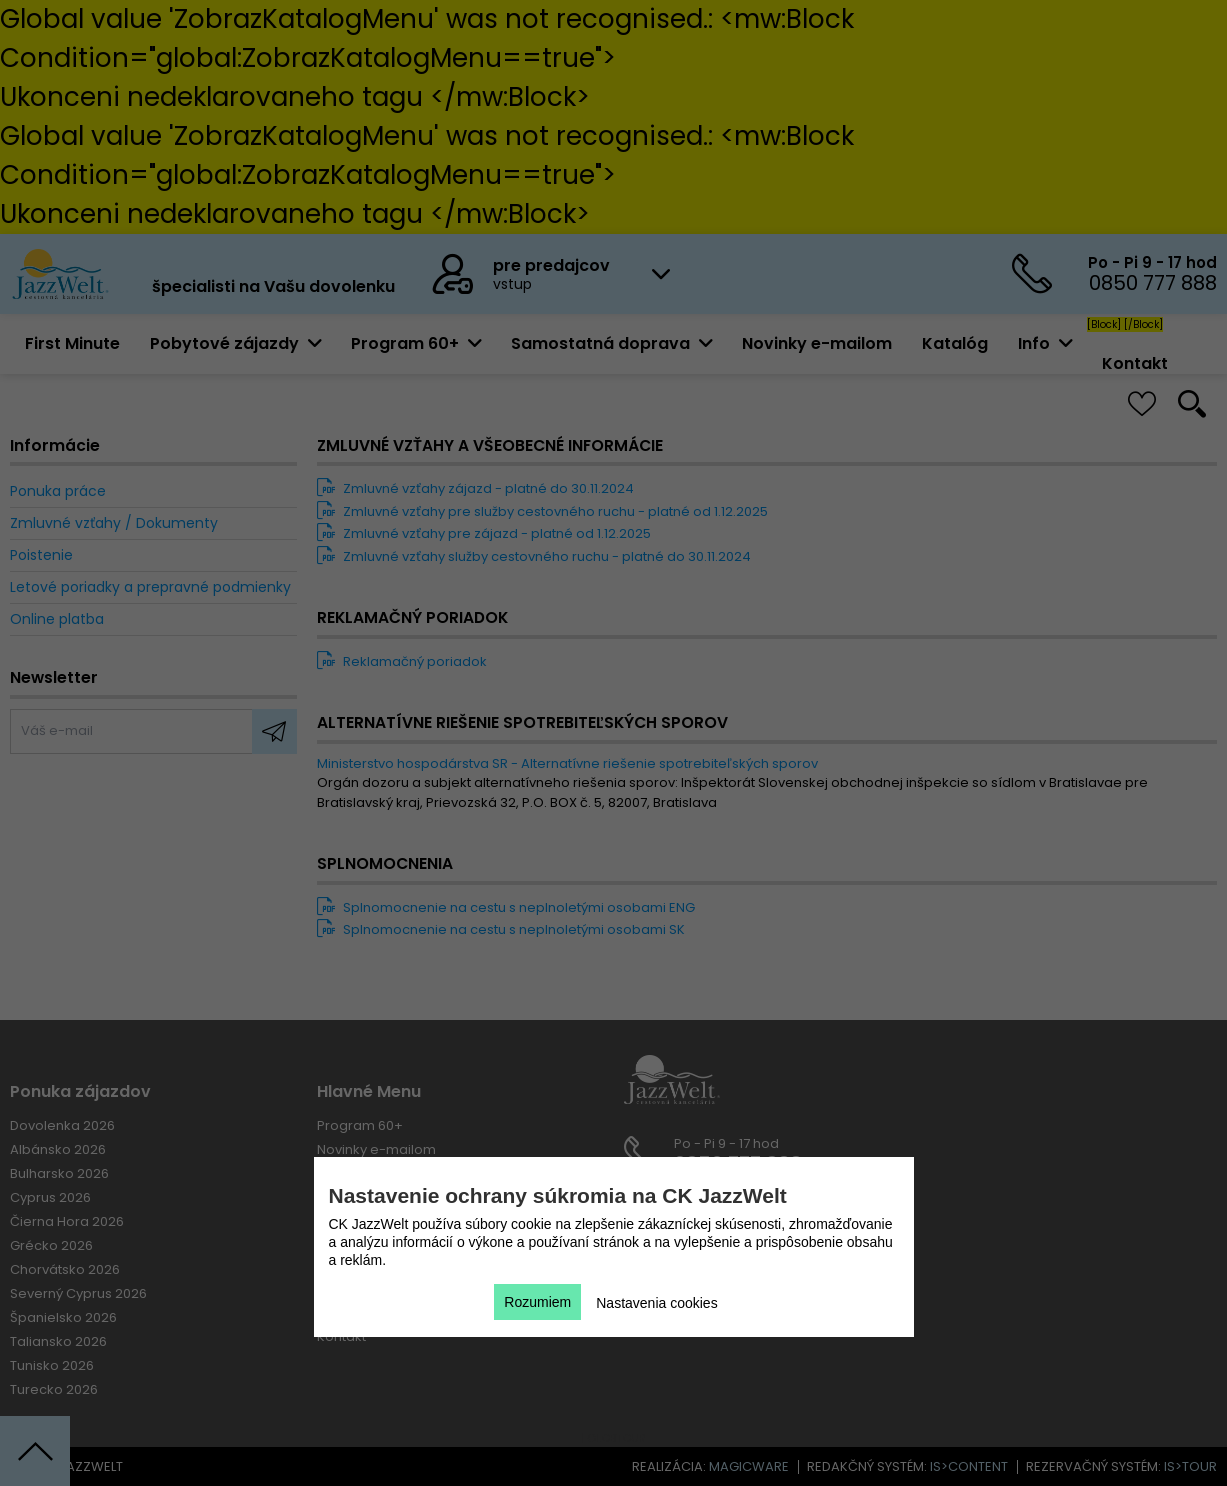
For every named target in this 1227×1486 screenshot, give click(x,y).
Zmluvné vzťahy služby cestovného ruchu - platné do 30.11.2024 (534, 556)
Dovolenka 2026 (62, 1125)
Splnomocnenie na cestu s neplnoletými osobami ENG (506, 907)
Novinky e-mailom (817, 343)
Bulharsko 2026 (59, 1173)
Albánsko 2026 (58, 1149)
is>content (969, 1466)
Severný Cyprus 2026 (78, 1293)
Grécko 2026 (51, 1245)
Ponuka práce (58, 491)
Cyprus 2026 (50, 1197)
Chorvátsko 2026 (65, 1269)
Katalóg (955, 343)
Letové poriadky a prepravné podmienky (150, 587)
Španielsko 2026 (63, 1317)
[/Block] (1143, 324)
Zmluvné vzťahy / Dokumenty (114, 523)
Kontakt (1135, 363)
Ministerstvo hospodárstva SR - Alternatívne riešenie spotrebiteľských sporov (567, 763)
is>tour (1190, 1466)
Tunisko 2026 (52, 1365)
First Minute (72, 343)
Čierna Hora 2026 (67, 1221)
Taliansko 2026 (58, 1341)
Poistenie (41, 555)
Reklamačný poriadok (402, 661)
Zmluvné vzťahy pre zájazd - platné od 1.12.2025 (484, 533)
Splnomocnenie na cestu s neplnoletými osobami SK (501, 929)
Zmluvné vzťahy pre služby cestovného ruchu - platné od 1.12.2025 (542, 511)
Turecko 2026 (54, 1389)
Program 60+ (360, 1125)
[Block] (1104, 324)
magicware (749, 1466)
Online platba (57, 619)
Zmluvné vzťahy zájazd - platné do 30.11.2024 (475, 488)
